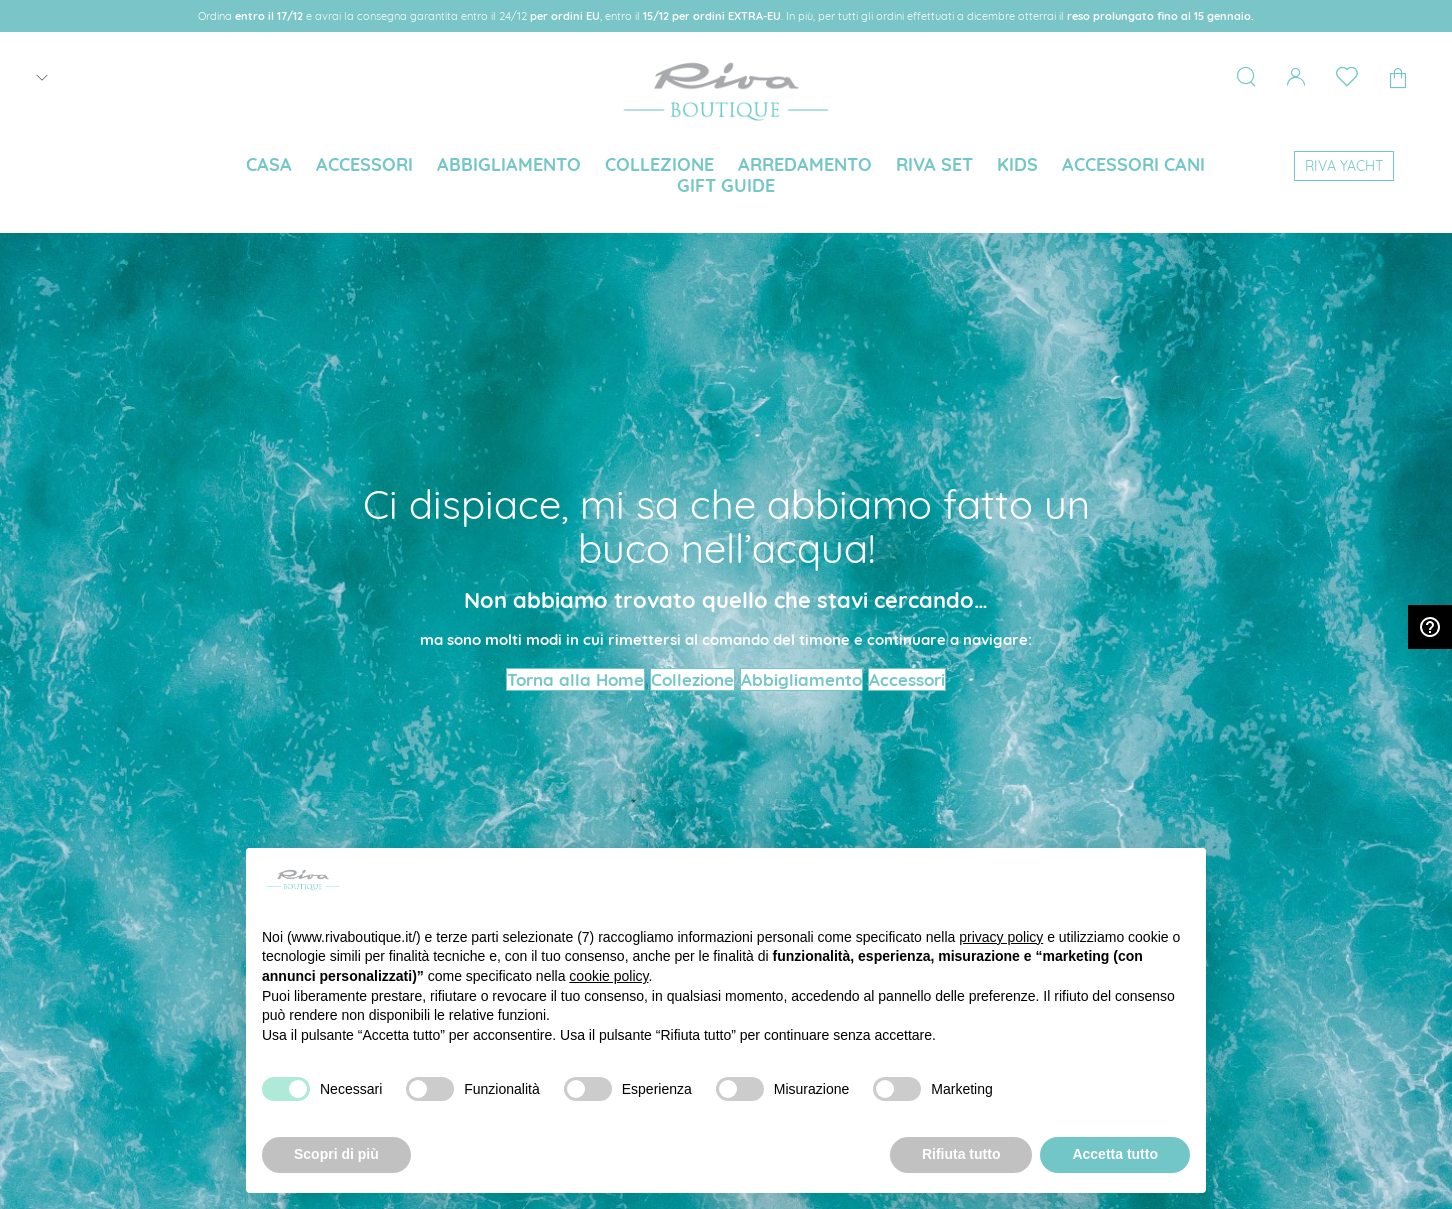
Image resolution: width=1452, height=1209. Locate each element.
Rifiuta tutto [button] (961, 1154)
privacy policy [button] (1001, 937)
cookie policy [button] (608, 976)
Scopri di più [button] (336, 1154)
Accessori (907, 679)
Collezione (692, 679)
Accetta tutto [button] (1115, 1154)
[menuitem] (269, 165)
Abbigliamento (801, 679)
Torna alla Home (575, 679)
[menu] (726, 177)
